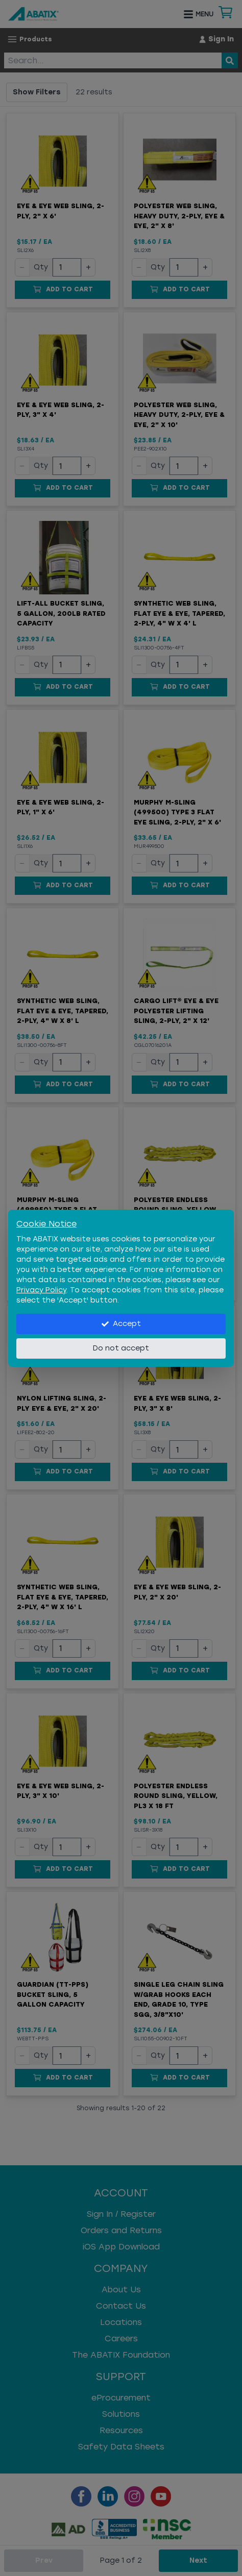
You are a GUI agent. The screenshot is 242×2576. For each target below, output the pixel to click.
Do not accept (121, 1348)
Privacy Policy (41, 1290)
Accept (121, 1323)
